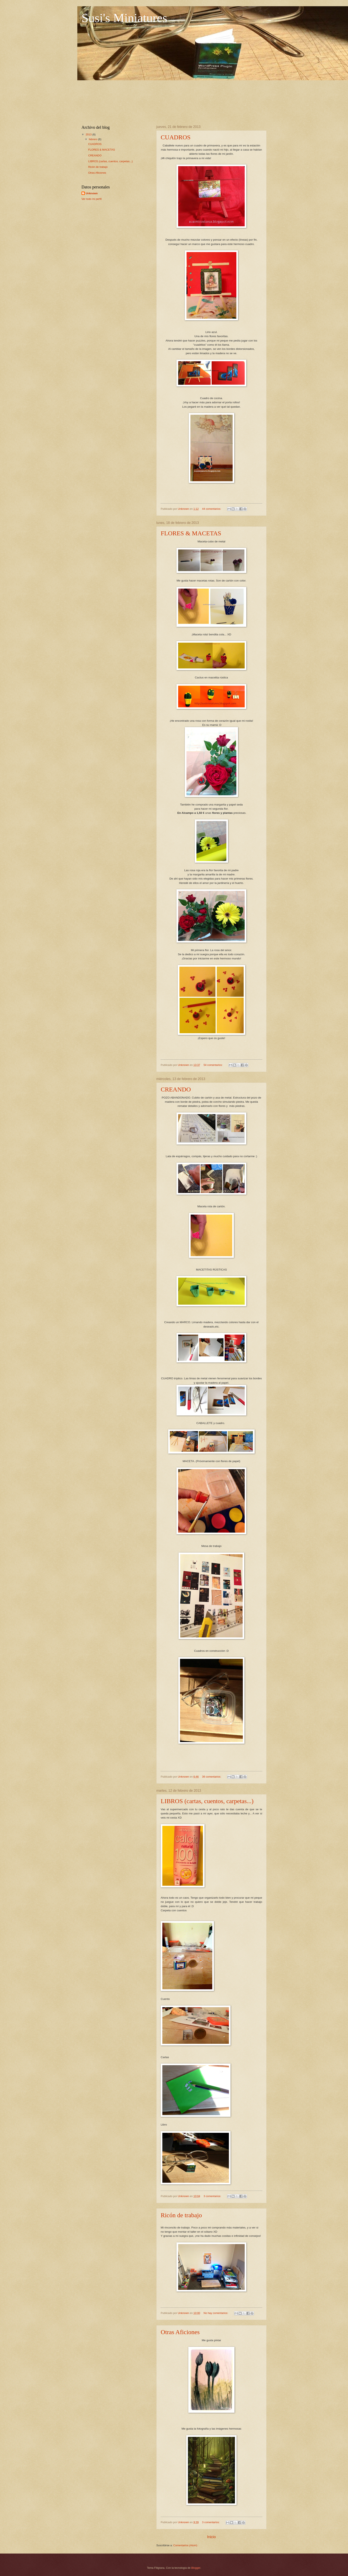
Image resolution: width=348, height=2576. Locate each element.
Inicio (211, 2537)
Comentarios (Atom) (185, 2545)
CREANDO (176, 1089)
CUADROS (175, 137)
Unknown (92, 193)
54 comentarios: (213, 1065)
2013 (89, 134)
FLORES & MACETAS (191, 533)
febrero (93, 139)
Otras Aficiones (180, 2332)
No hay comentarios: (216, 2313)
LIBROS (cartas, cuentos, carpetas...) (207, 1801)
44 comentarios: (212, 508)
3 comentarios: (213, 2196)
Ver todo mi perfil (91, 198)
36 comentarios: (212, 1776)
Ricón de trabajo (181, 2215)
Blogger (195, 2567)
